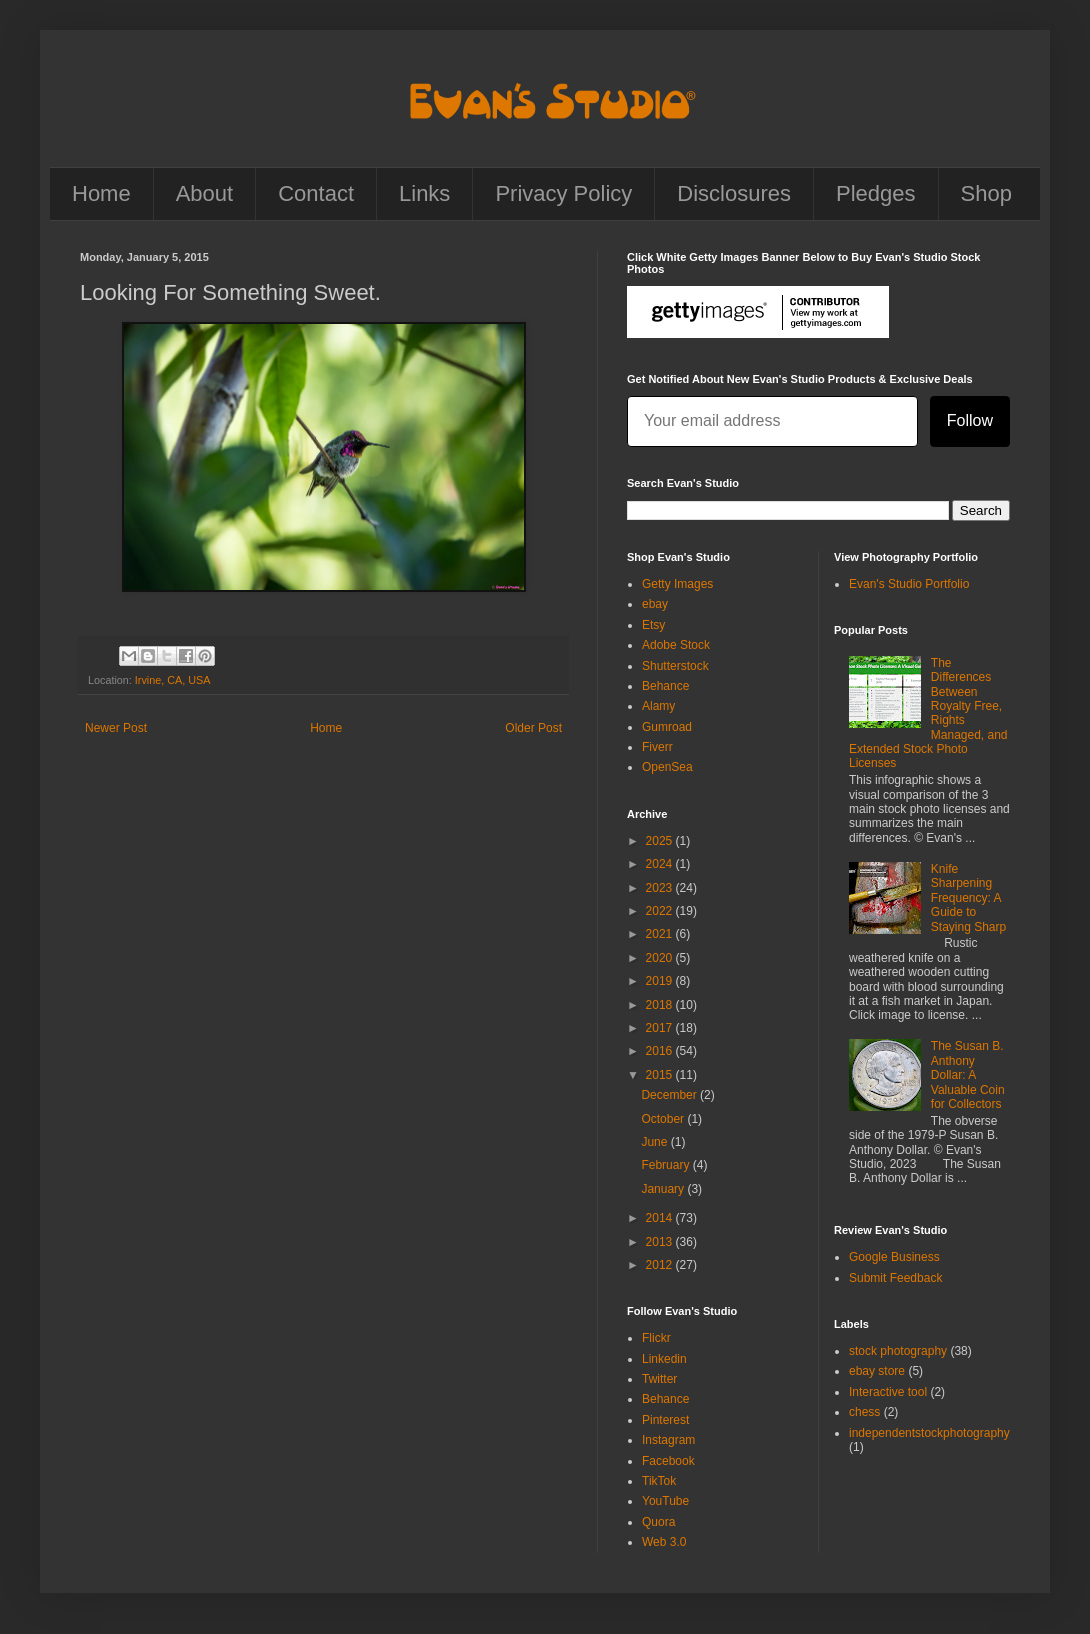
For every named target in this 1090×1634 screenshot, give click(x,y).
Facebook (668, 1461)
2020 (661, 958)
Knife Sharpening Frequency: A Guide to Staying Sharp (968, 898)
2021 (661, 934)
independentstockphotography (929, 1433)
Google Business (894, 1257)
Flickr (656, 1338)
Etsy (653, 625)
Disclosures (734, 193)
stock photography (898, 1351)
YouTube (665, 1501)
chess (864, 1412)
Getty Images (677, 584)
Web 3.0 (664, 1542)
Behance (665, 686)
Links (424, 193)
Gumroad (667, 727)
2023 (661, 888)
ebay (655, 604)
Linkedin (664, 1359)
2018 (661, 1005)
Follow (970, 420)
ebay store (877, 1371)
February (666, 1165)
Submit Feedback (895, 1278)
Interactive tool (888, 1392)
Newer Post (116, 728)
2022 (661, 911)
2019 (661, 981)
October (664, 1119)
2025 (661, 841)
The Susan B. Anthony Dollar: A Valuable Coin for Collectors (968, 1075)
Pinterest (665, 1420)
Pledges (876, 193)
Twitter (659, 1379)
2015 (661, 1075)
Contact (316, 193)
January (664, 1189)
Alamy (658, 706)
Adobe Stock (676, 645)
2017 (661, 1028)
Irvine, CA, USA (173, 680)
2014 (661, 1218)
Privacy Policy (563, 193)
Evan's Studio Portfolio (909, 584)
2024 (661, 864)
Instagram (668, 1440)
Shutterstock (675, 666)
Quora (658, 1522)
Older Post (533, 728)
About (205, 193)
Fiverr (657, 747)
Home (101, 193)
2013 (661, 1242)
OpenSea (667, 767)
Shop (986, 193)
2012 (661, 1265)
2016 (661, 1051)
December (670, 1095)
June (655, 1142)
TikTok (659, 1481)
